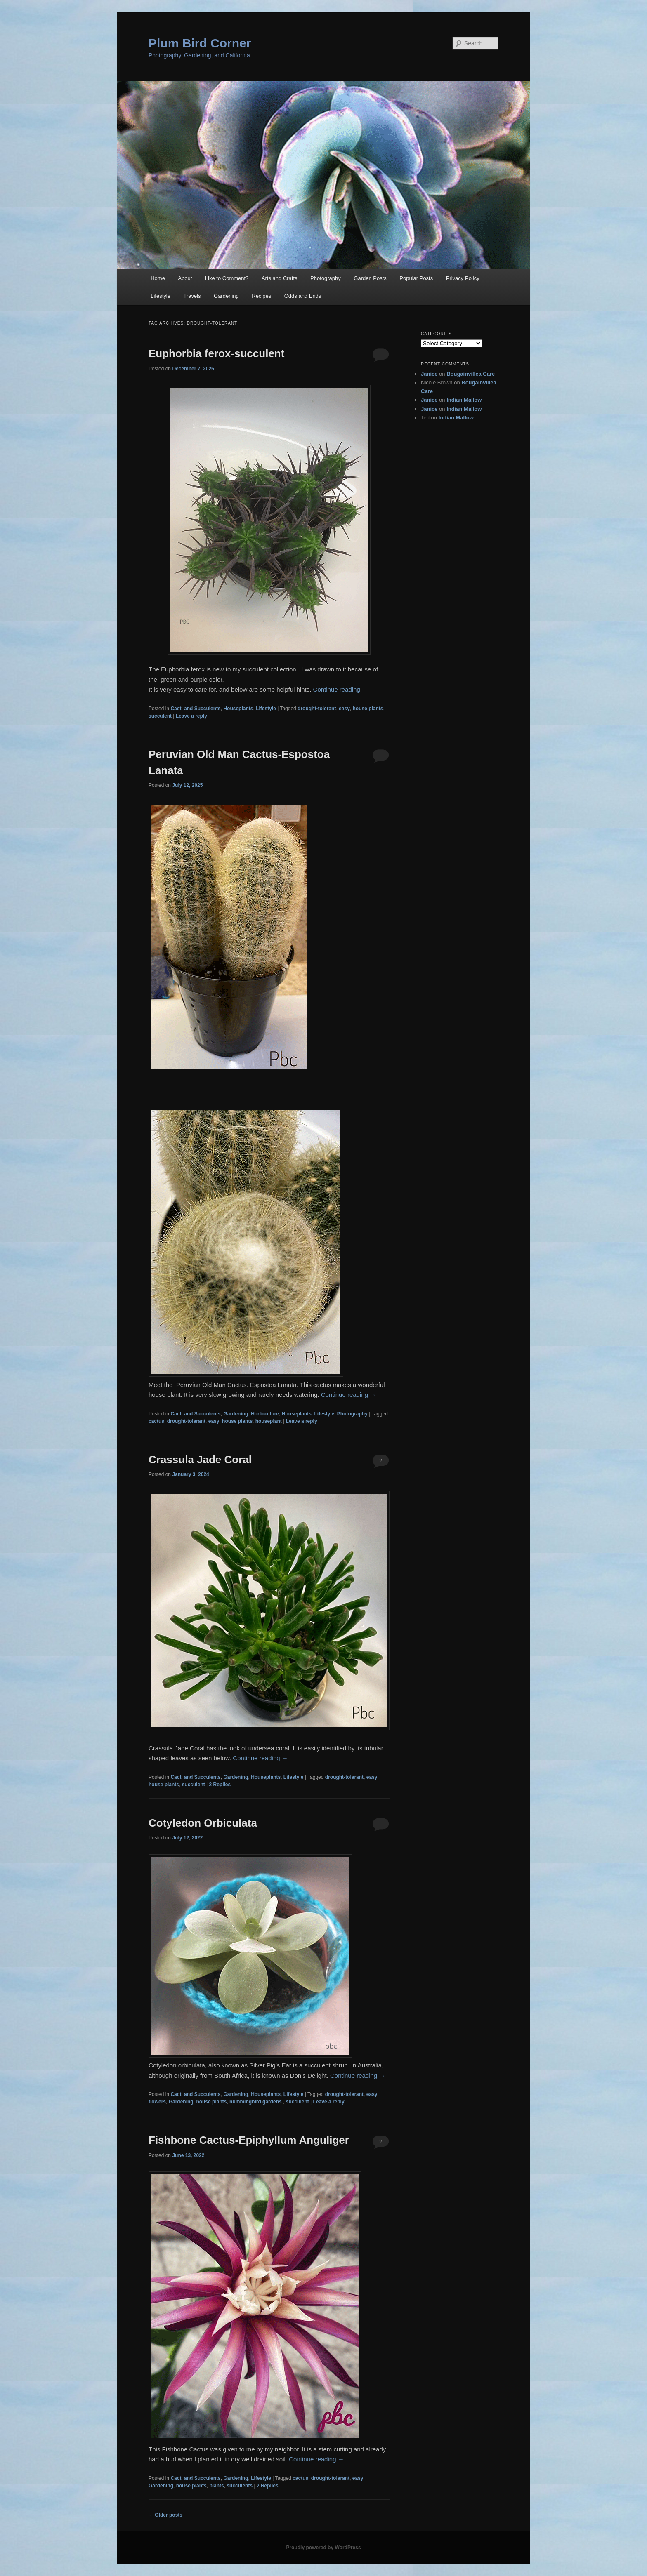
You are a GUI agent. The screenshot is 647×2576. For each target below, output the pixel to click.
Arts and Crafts (280, 278)
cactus (156, 1421)
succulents (240, 2486)
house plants (367, 708)
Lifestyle (160, 296)
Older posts (165, 2515)
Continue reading (340, 689)
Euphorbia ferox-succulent (216, 353)
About (185, 278)
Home (158, 278)
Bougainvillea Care (470, 374)
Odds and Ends (302, 296)
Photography (325, 278)
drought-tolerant (317, 708)
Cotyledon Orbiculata (203, 1823)
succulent (160, 716)
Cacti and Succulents (195, 708)
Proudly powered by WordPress (323, 2547)
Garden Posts (370, 278)
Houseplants (238, 708)
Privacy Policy (462, 278)
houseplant (268, 1421)
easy (344, 708)
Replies (220, 1784)
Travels (192, 296)
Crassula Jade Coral (200, 1459)
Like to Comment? (227, 278)
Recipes (261, 296)
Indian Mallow (464, 400)
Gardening (226, 296)
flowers (157, 2102)
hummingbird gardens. (256, 2102)
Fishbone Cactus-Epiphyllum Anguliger (249, 2140)
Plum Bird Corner (200, 43)
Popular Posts (416, 278)
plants (216, 2486)
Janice (429, 374)
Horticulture (265, 1414)
